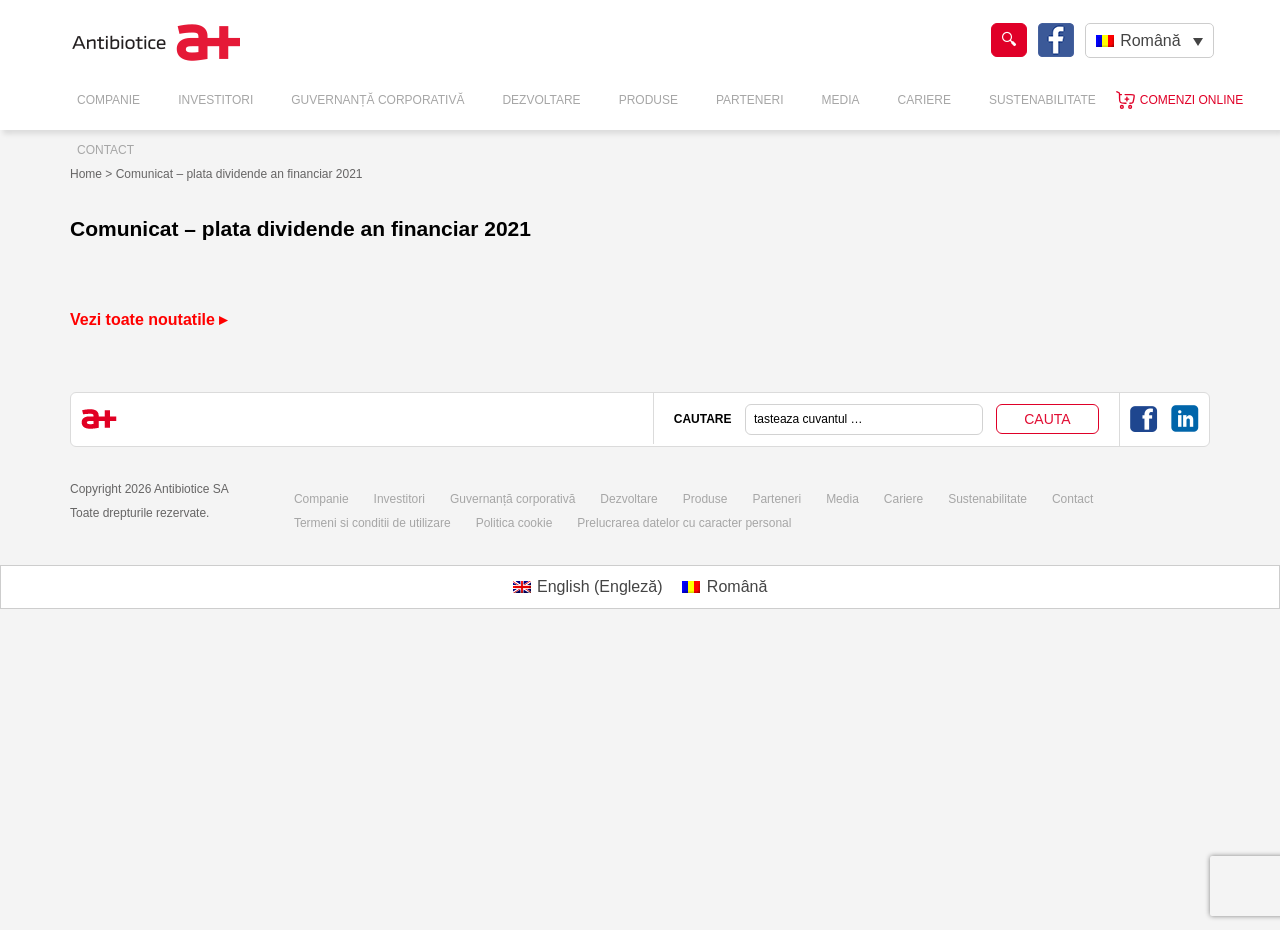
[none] (1149, 40)
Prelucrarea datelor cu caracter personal (684, 523)
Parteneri (750, 100)
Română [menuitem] (1150, 40)
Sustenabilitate (1042, 100)
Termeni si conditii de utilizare (372, 523)
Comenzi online (1191, 100)
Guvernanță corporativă (512, 499)
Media (841, 100)
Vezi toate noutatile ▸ (148, 319)
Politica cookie (514, 523)
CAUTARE (703, 419)
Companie (108, 100)
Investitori (215, 100)
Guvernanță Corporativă (377, 100)
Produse (648, 100)
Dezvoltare (541, 100)
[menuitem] (1149, 40)
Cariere (924, 100)
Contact (105, 150)
